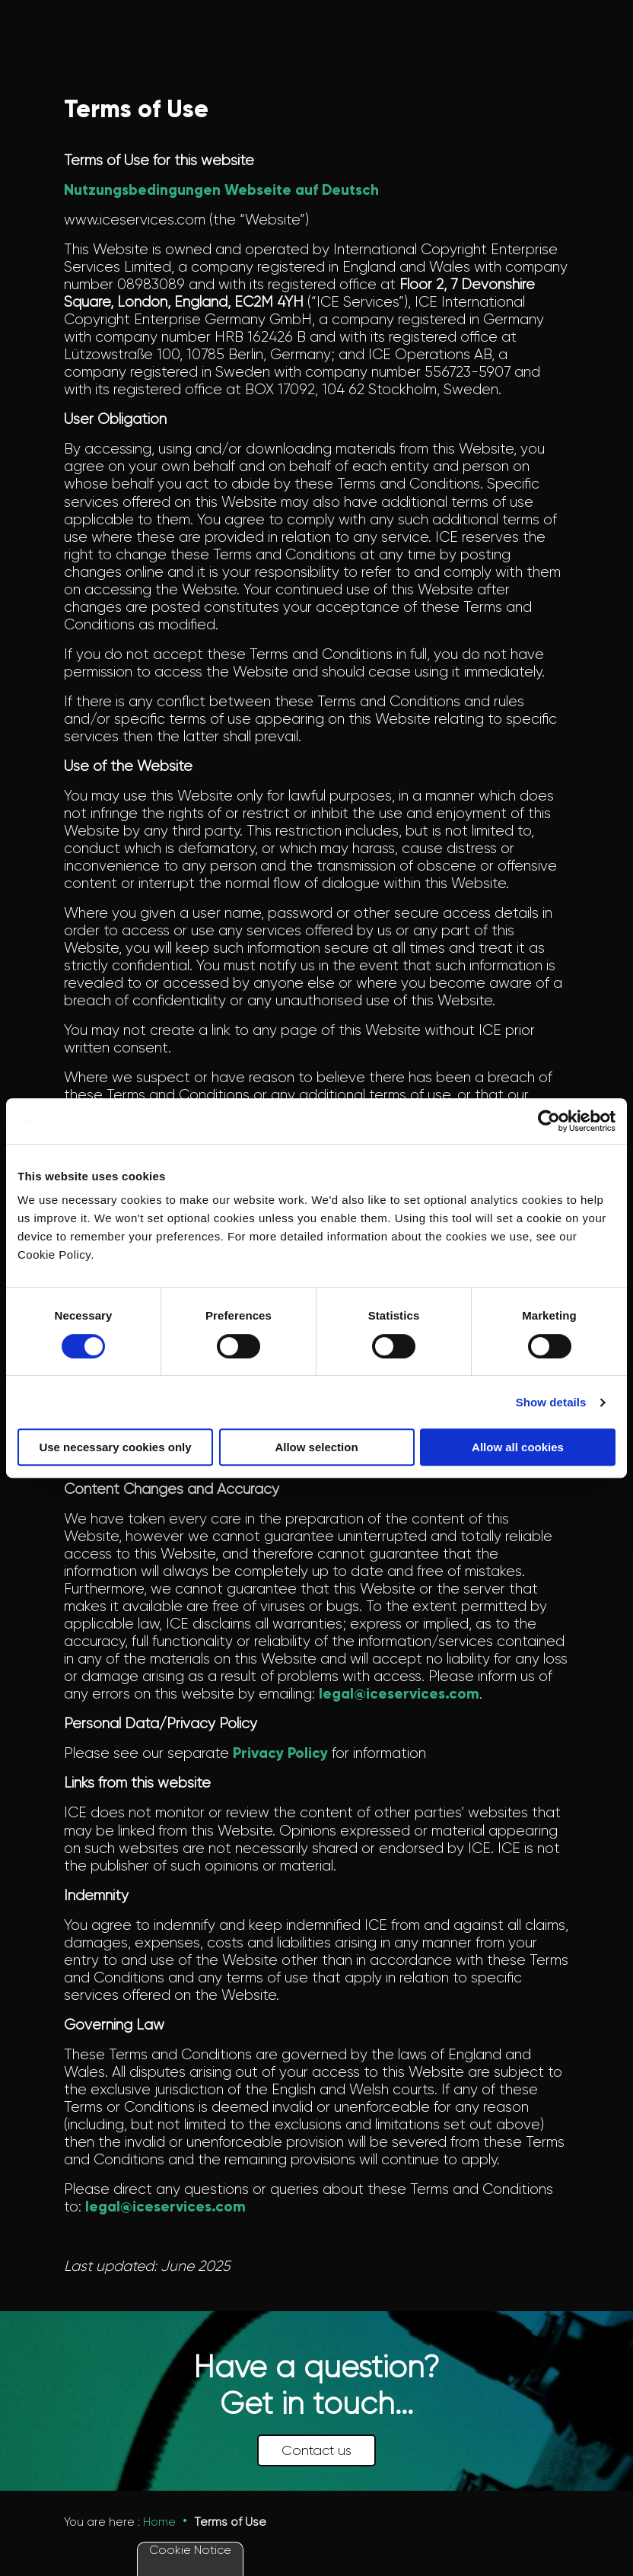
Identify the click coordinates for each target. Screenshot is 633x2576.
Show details (551, 1402)
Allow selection (316, 1447)
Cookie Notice (190, 2550)
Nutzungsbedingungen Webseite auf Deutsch (221, 190)
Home (159, 2522)
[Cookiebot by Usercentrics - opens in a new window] (549, 1121)
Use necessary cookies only (115, 1447)
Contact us (316, 2450)
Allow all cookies (518, 1447)
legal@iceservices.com (399, 1693)
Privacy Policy (280, 1753)
